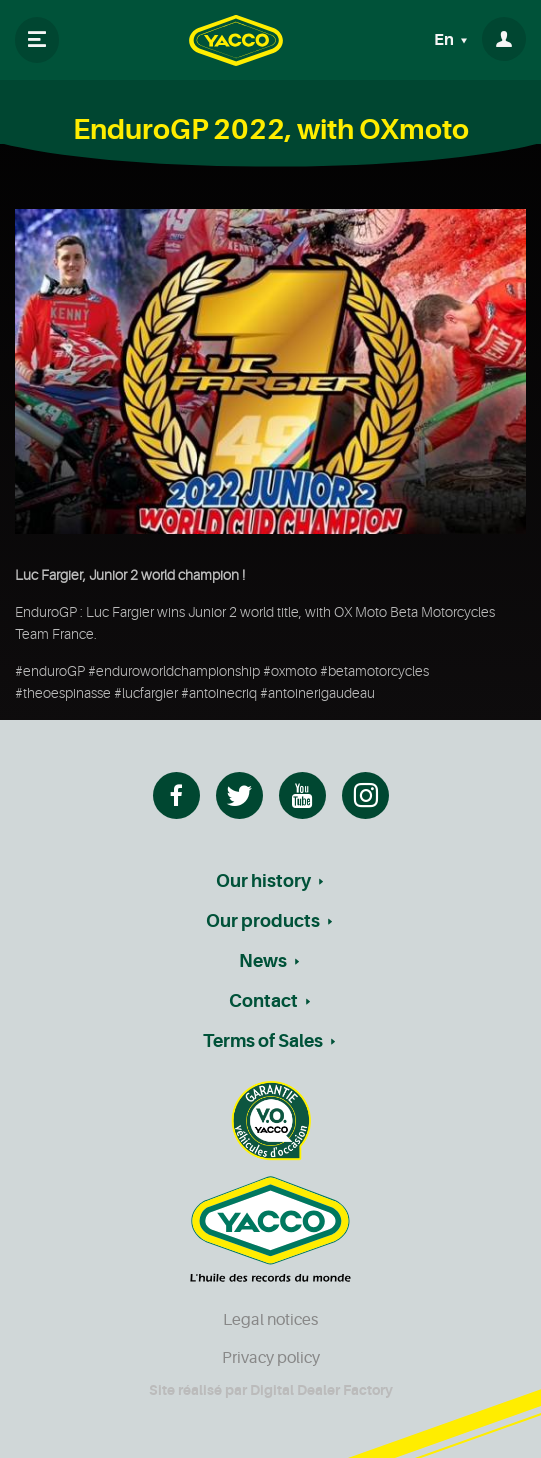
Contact (263, 1001)
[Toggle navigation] (37, 40)
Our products (263, 921)
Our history (263, 881)
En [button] (445, 40)
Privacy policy (271, 1358)
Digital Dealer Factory (321, 1390)
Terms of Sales (263, 1041)
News (263, 961)
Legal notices (270, 1320)
